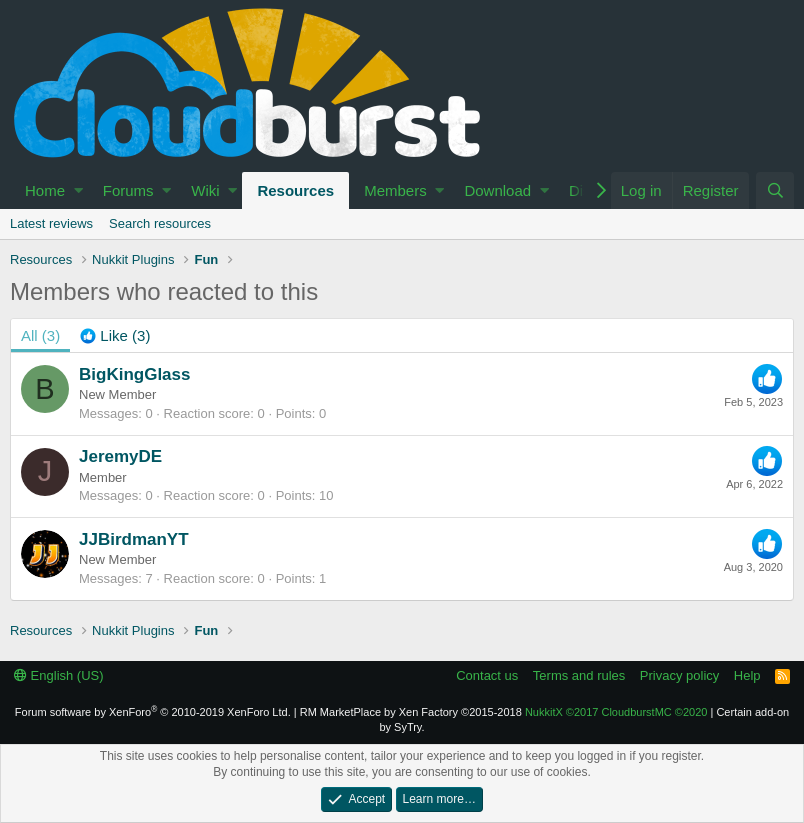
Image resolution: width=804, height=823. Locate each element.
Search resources (160, 223)
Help (747, 675)
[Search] (775, 190)
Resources (295, 190)
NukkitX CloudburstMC (616, 712)
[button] (78, 190)
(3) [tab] (40, 335)
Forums (128, 190)
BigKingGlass (134, 374)
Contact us (487, 675)
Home (45, 190)
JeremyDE (120, 456)
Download (497, 190)
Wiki (205, 190)
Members (395, 190)
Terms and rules (579, 675)
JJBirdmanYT (134, 539)
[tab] (115, 335)
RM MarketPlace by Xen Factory (411, 712)
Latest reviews (51, 223)
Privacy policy (679, 675)
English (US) (59, 675)
